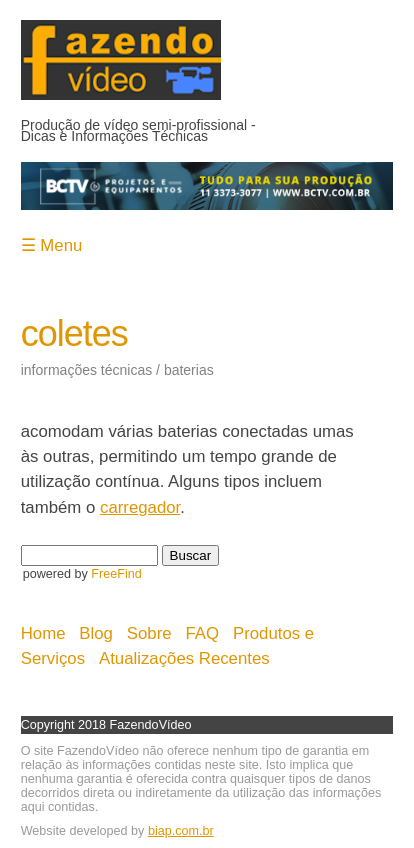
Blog (96, 633)
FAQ (203, 633)
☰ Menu (52, 245)
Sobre (149, 633)
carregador (140, 507)
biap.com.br (181, 831)
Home (43, 633)
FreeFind (116, 574)
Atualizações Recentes (184, 658)
